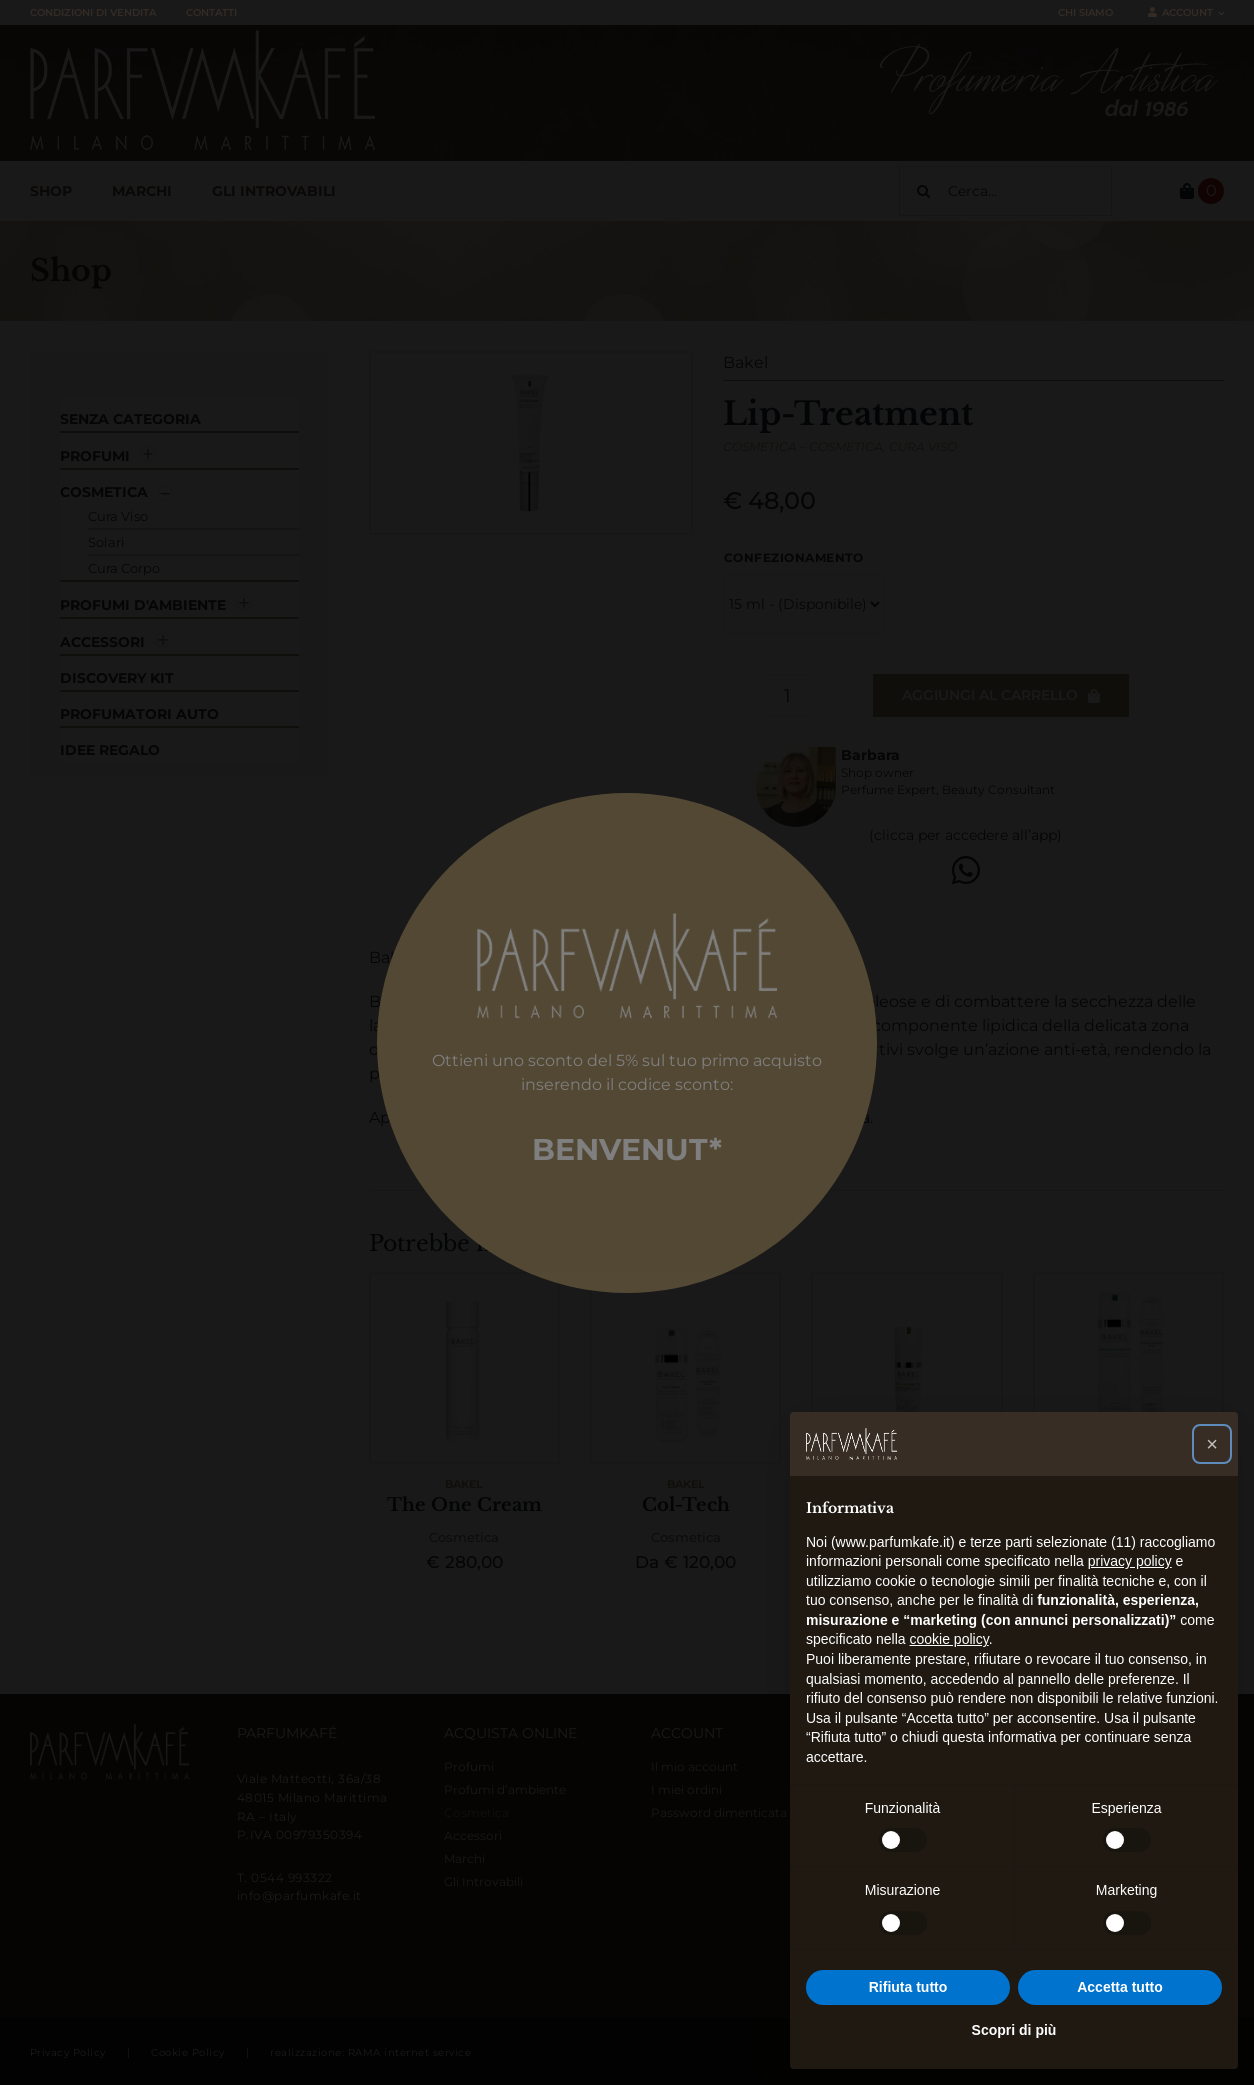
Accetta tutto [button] (1120, 1987)
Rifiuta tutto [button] (908, 1987)
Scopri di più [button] (1014, 2030)
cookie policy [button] (949, 1639)
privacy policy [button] (1130, 1561)
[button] (1212, 1444)
